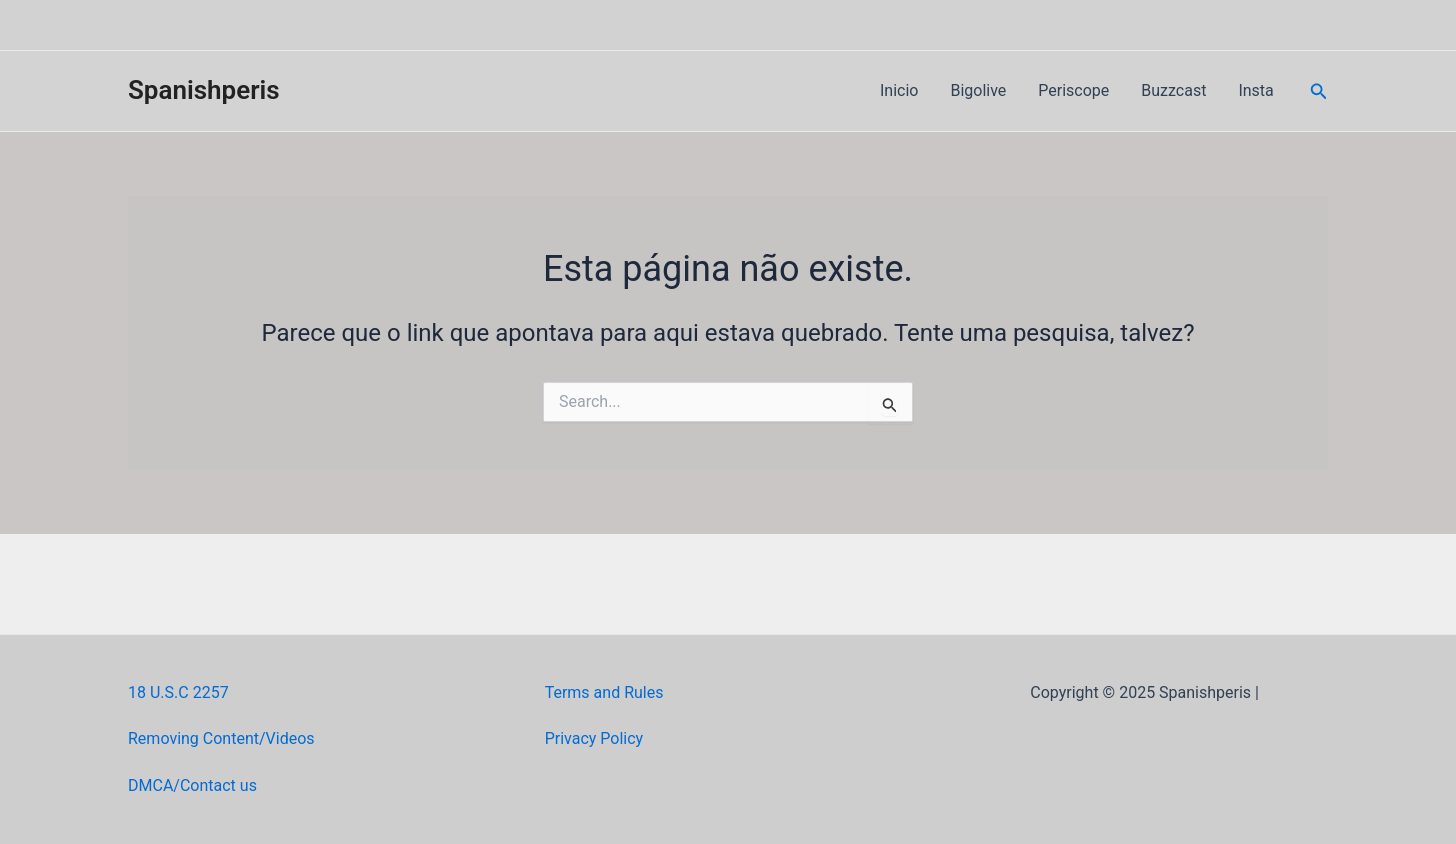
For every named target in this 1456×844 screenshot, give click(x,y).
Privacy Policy (594, 738)
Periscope (1073, 90)
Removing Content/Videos (221, 738)
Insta (1255, 90)
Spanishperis (204, 90)
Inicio (899, 90)
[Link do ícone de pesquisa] (1319, 91)
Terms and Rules (604, 692)
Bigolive (978, 90)
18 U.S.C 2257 (178, 692)
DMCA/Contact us (192, 785)
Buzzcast (1173, 90)
